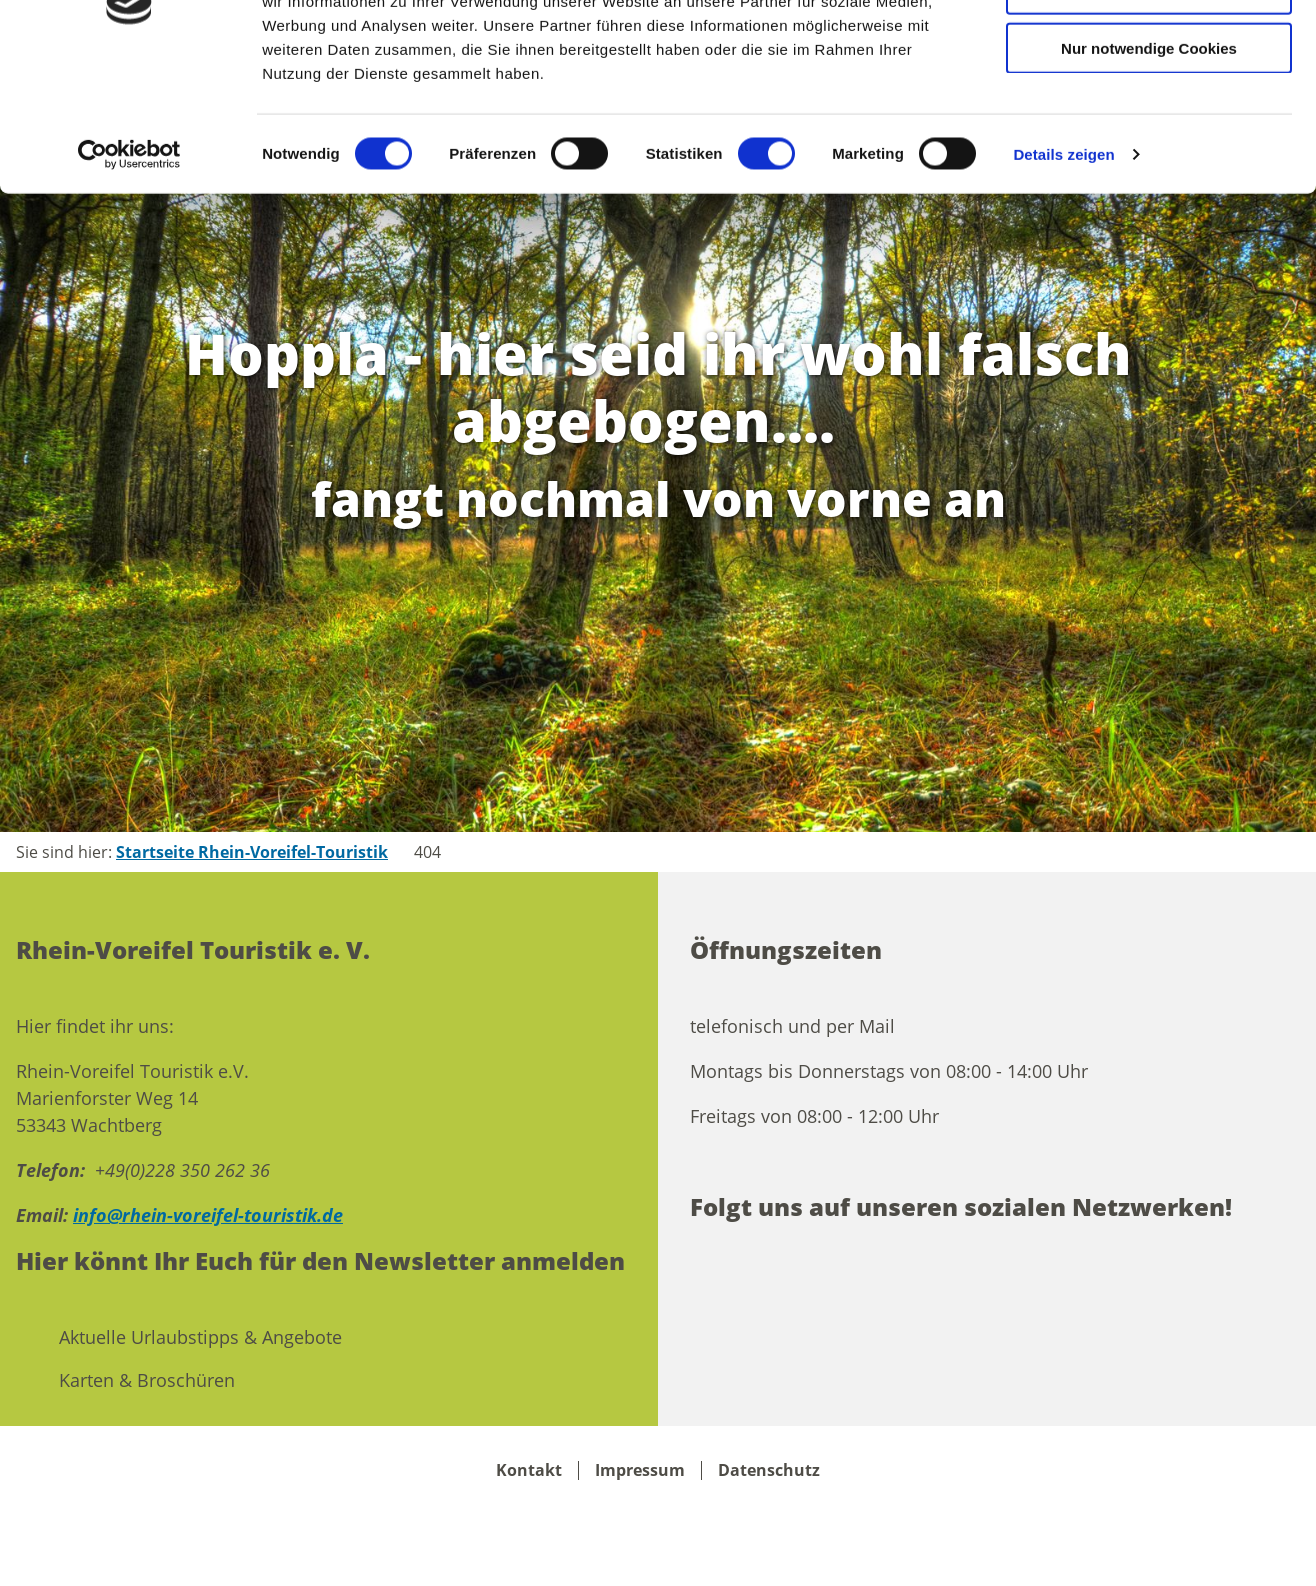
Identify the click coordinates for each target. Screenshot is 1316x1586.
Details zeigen (1063, 273)
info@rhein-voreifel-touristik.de (208, 1215)
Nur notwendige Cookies (1149, 167)
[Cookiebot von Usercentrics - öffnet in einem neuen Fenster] (129, 274)
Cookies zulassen (1149, 49)
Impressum (640, 1470)
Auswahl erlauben (1149, 108)
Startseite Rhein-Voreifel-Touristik (252, 852)
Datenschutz (769, 1470)
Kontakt (529, 1470)
